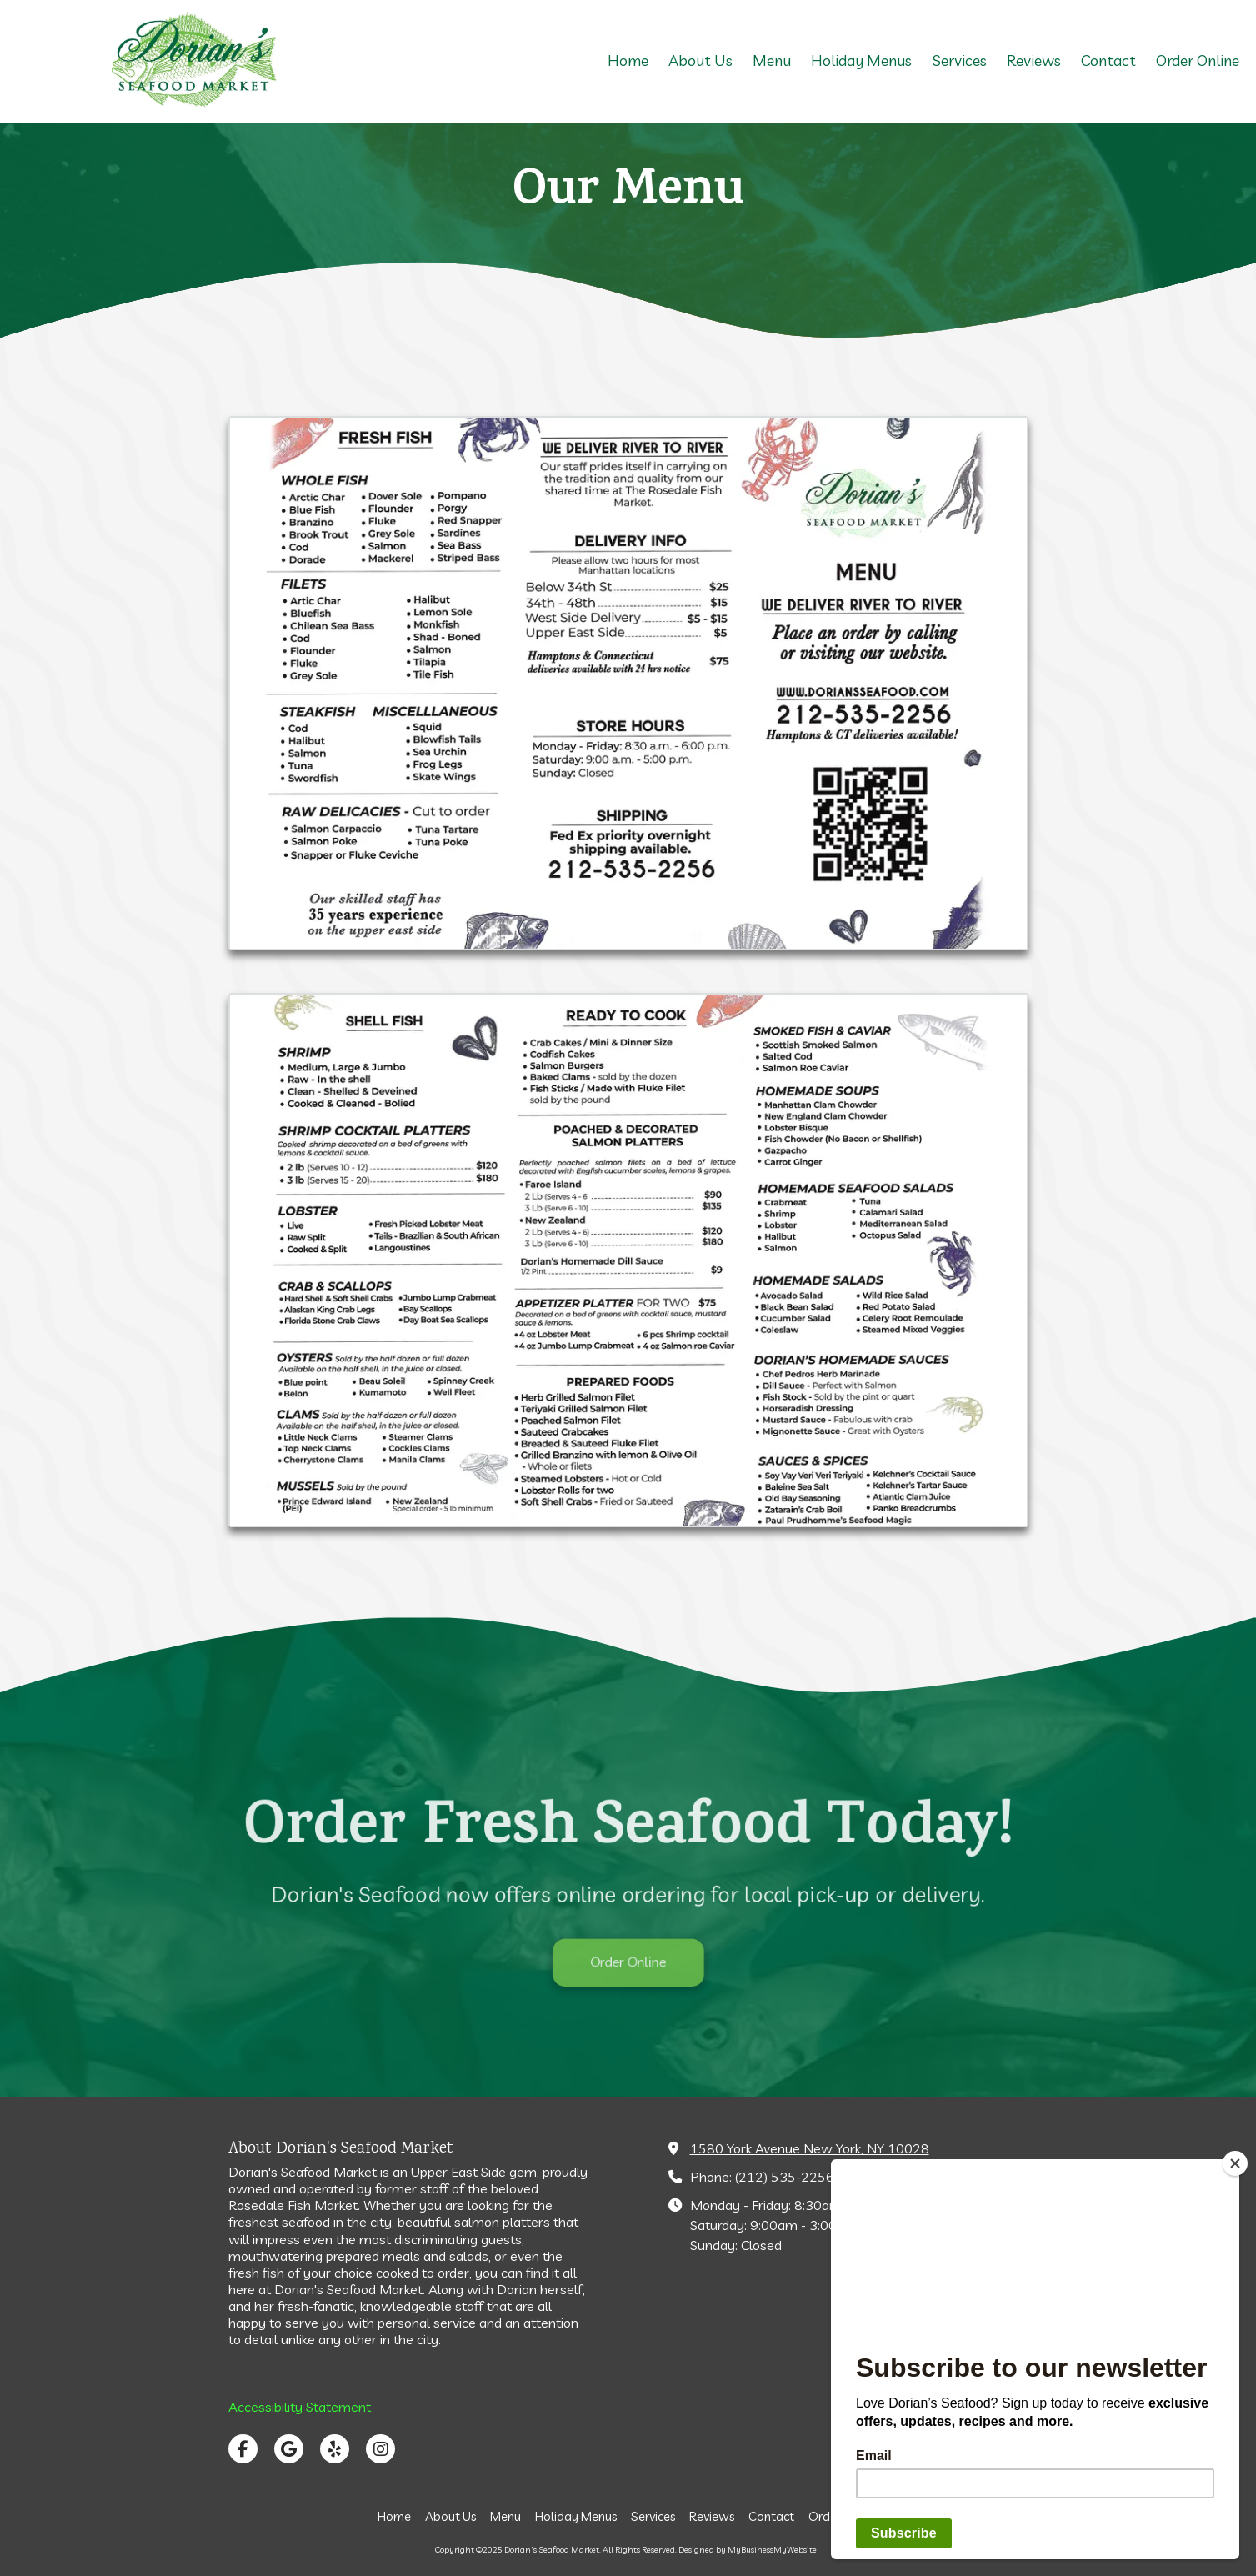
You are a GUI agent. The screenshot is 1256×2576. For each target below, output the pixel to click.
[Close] (1235, 2163)
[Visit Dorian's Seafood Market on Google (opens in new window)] (288, 2448)
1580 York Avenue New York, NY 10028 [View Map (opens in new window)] (809, 2148)
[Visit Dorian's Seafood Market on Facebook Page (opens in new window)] (243, 2448)
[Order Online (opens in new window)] (1197, 61)
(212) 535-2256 (784, 2176)
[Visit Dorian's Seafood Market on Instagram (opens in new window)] (380, 2448)
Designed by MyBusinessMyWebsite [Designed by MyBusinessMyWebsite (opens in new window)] (747, 2549)
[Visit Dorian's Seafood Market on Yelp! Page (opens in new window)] (334, 2448)
